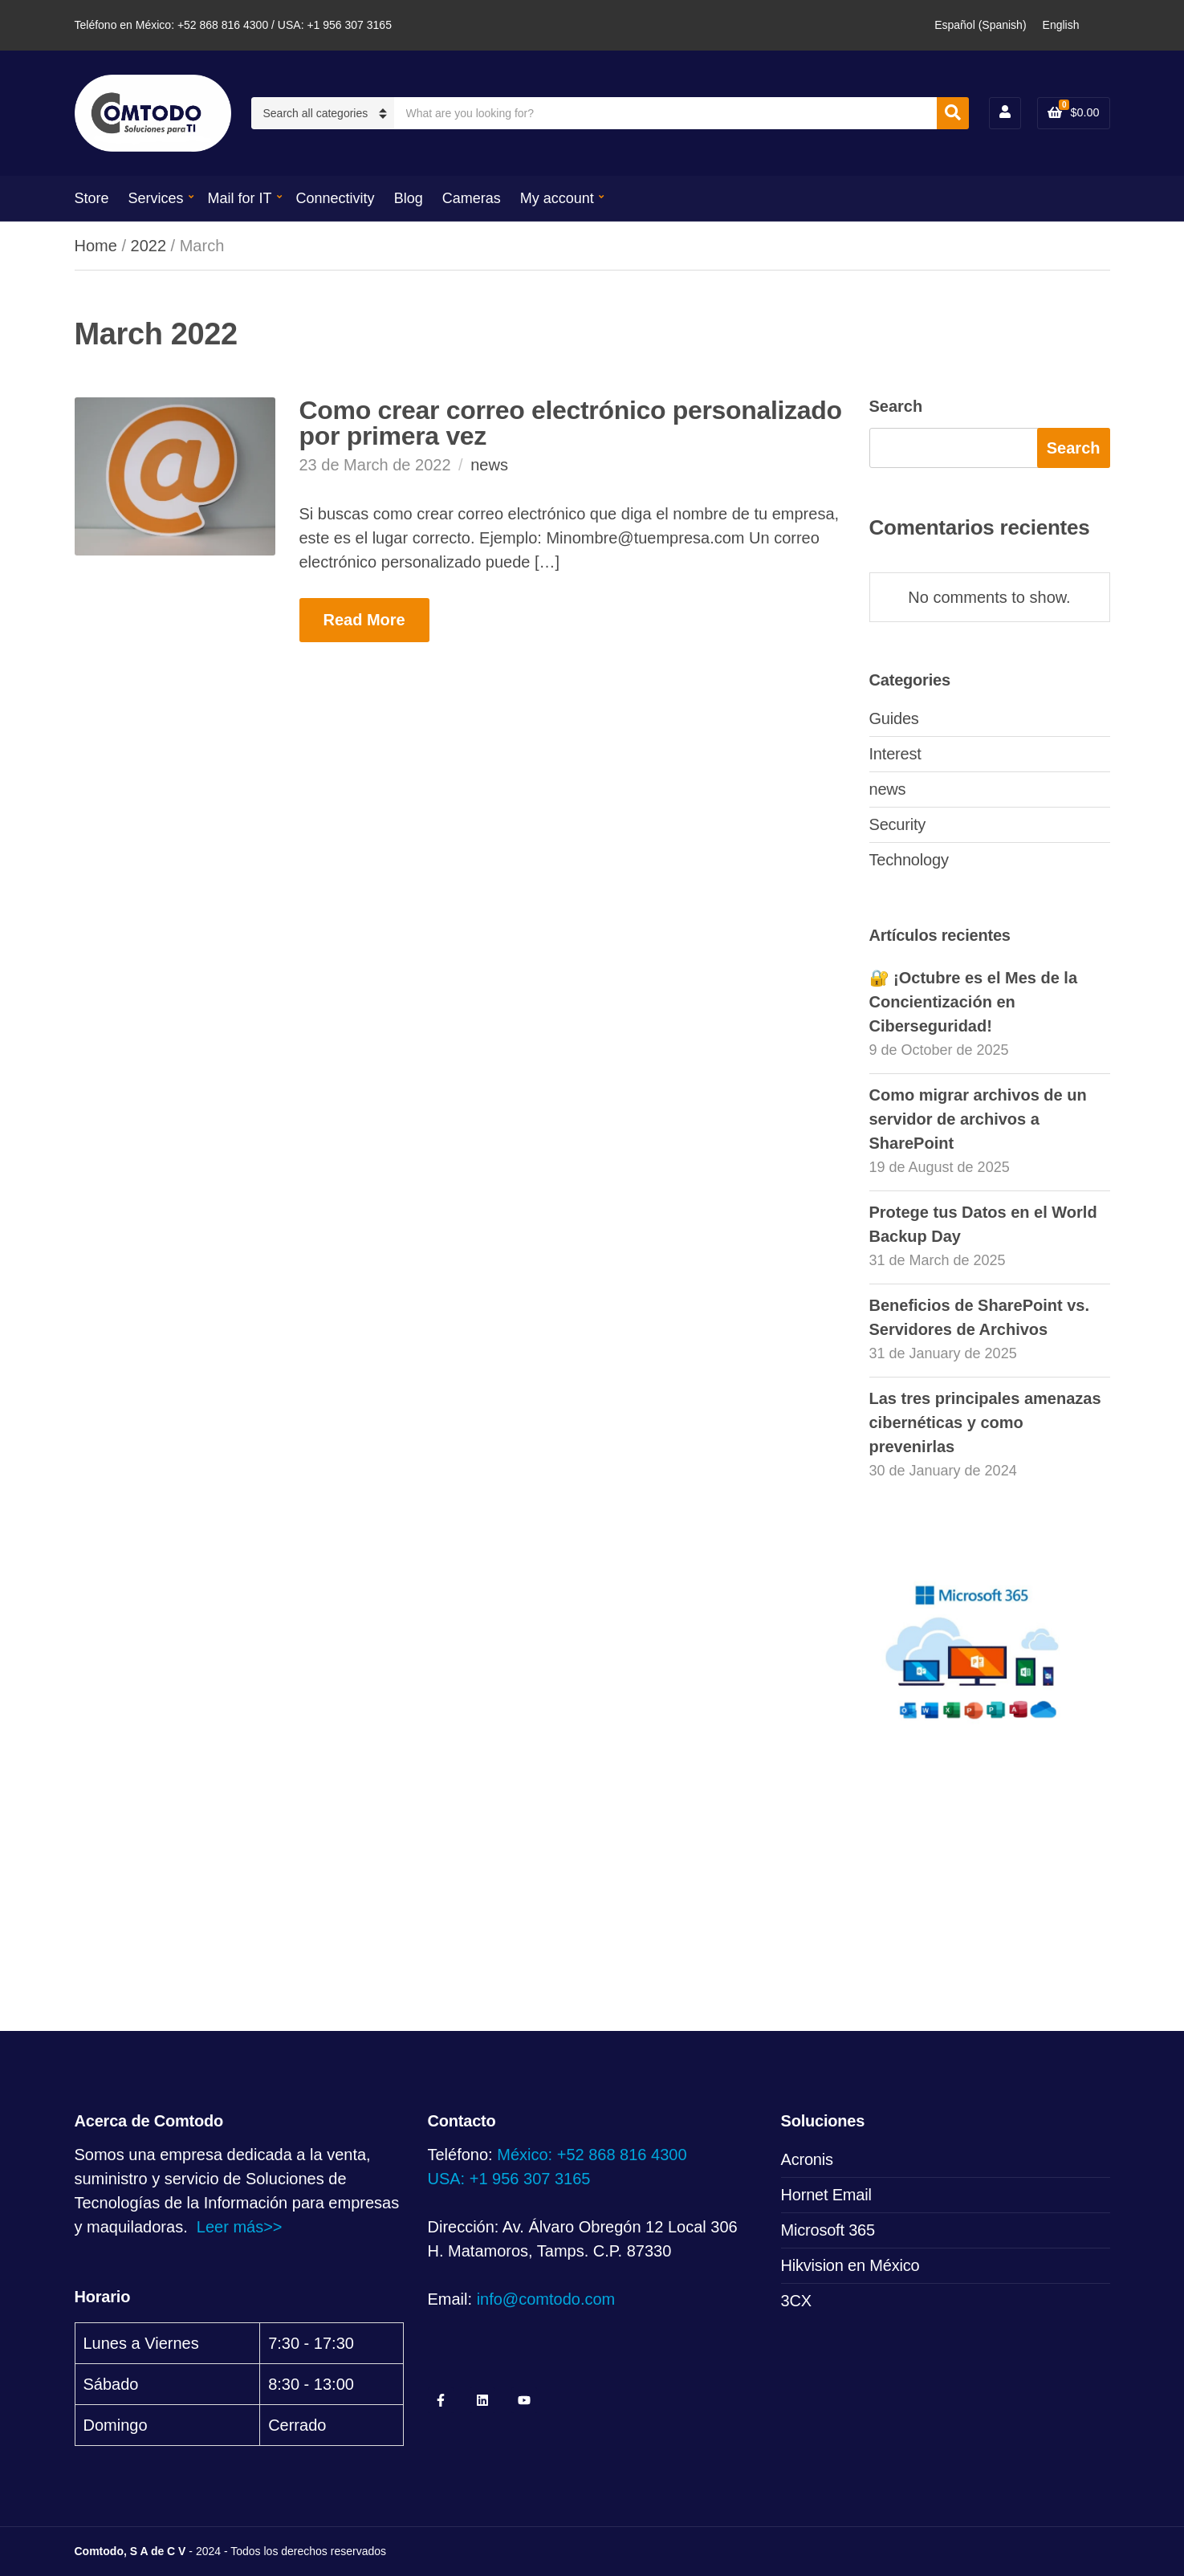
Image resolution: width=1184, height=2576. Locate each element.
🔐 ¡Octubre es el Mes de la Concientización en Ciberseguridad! (973, 1002)
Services (156, 198)
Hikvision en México (850, 2265)
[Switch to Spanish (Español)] (980, 24)
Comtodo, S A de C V (130, 2551)
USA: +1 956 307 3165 (509, 2178)
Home (96, 245)
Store (92, 198)
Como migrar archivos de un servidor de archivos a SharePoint (978, 1119)
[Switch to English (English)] (1061, 24)
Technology (909, 860)
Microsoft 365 (828, 2230)
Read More (364, 620)
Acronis (807, 2159)
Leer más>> (240, 2227)
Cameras (471, 198)
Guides (894, 718)
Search (896, 406)
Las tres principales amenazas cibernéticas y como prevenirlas (985, 1422)
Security (897, 824)
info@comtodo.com (546, 2299)
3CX (796, 2300)
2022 (149, 245)
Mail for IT (240, 198)
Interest (895, 754)
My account (557, 198)
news (489, 465)
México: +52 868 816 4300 (591, 2154)
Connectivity (335, 198)
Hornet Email (826, 2195)
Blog (408, 198)
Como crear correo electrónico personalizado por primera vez (570, 423)
